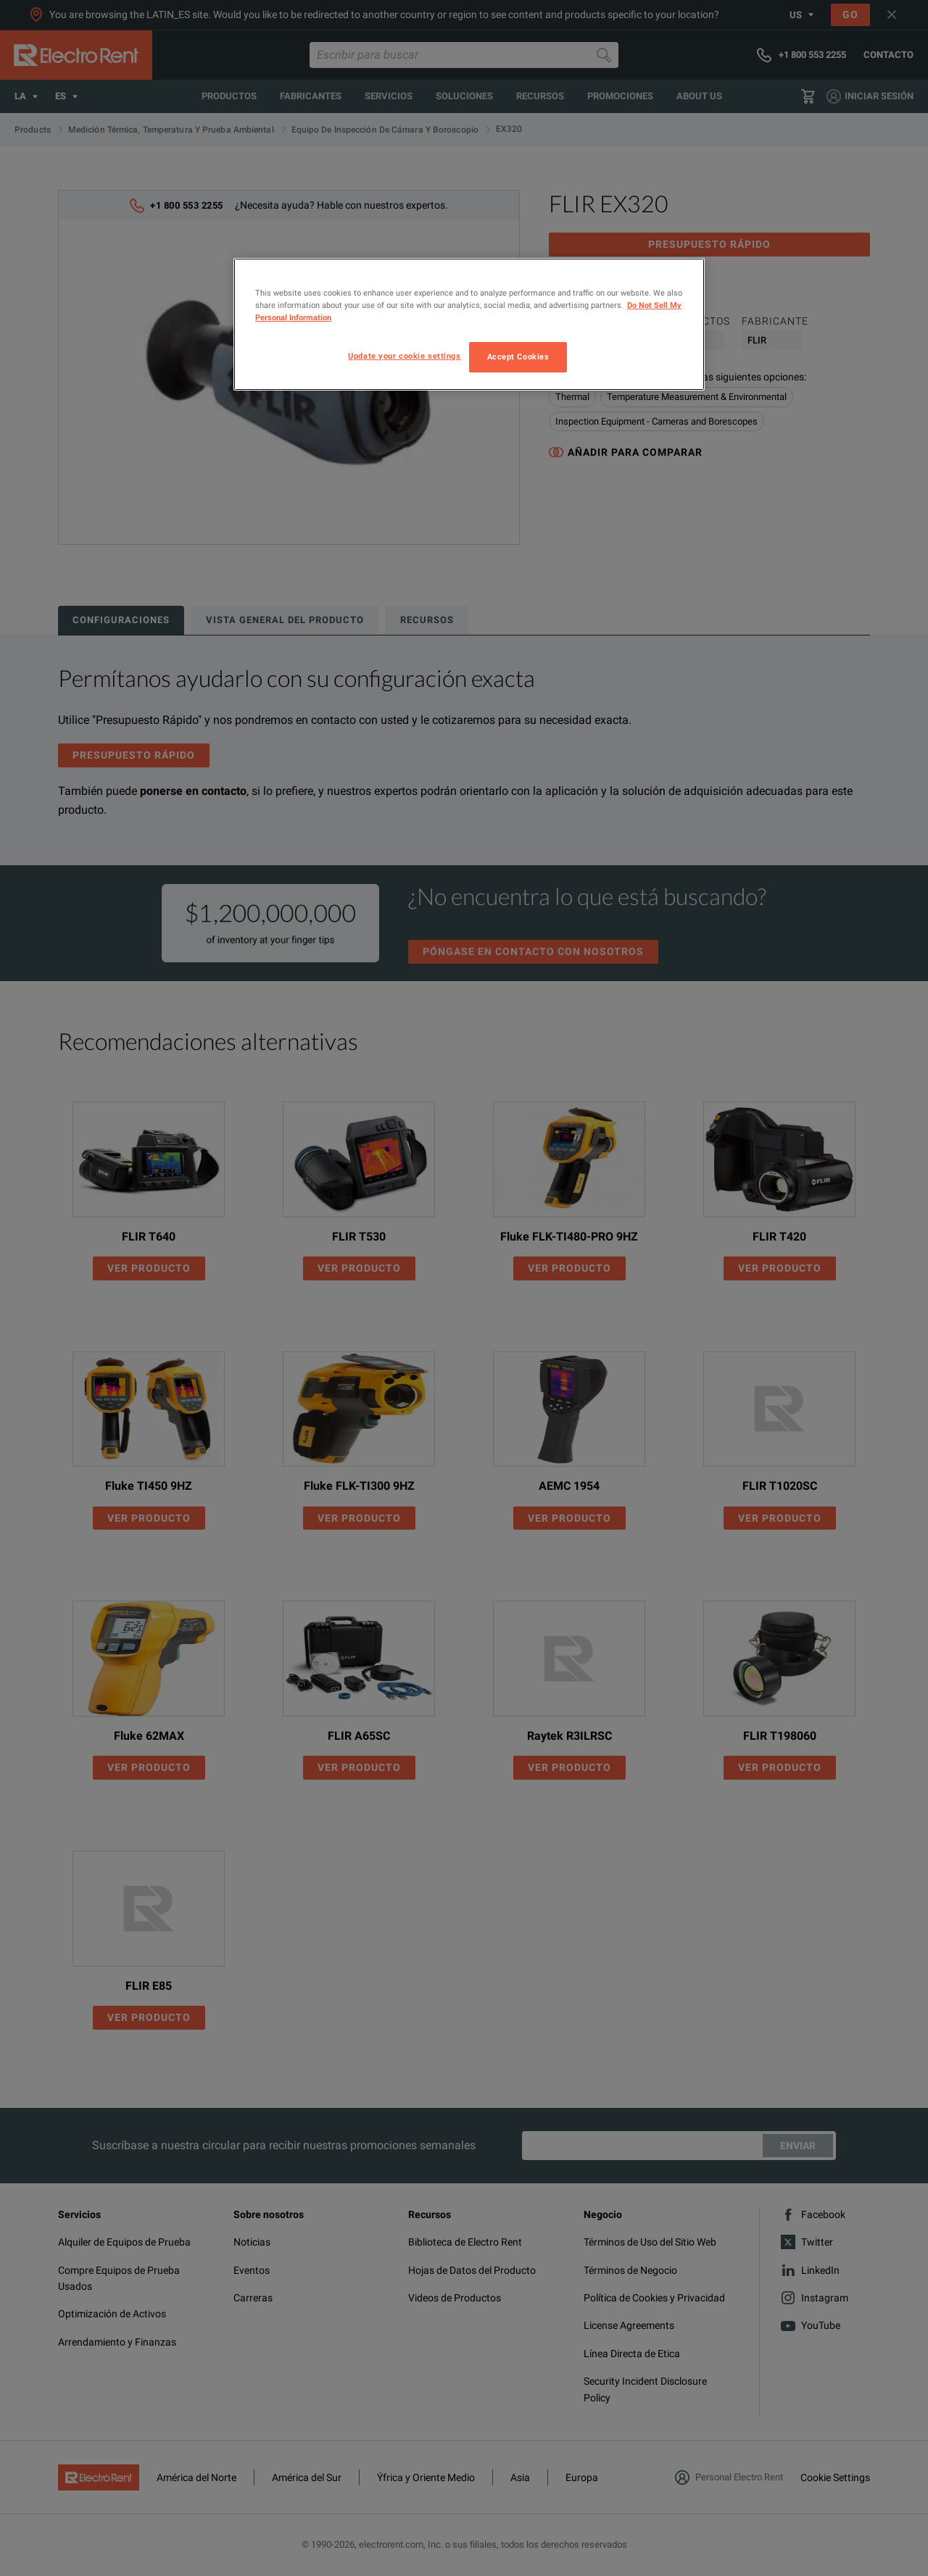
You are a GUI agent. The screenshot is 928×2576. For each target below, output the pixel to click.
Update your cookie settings (404, 356)
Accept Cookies (518, 356)
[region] (469, 324)
